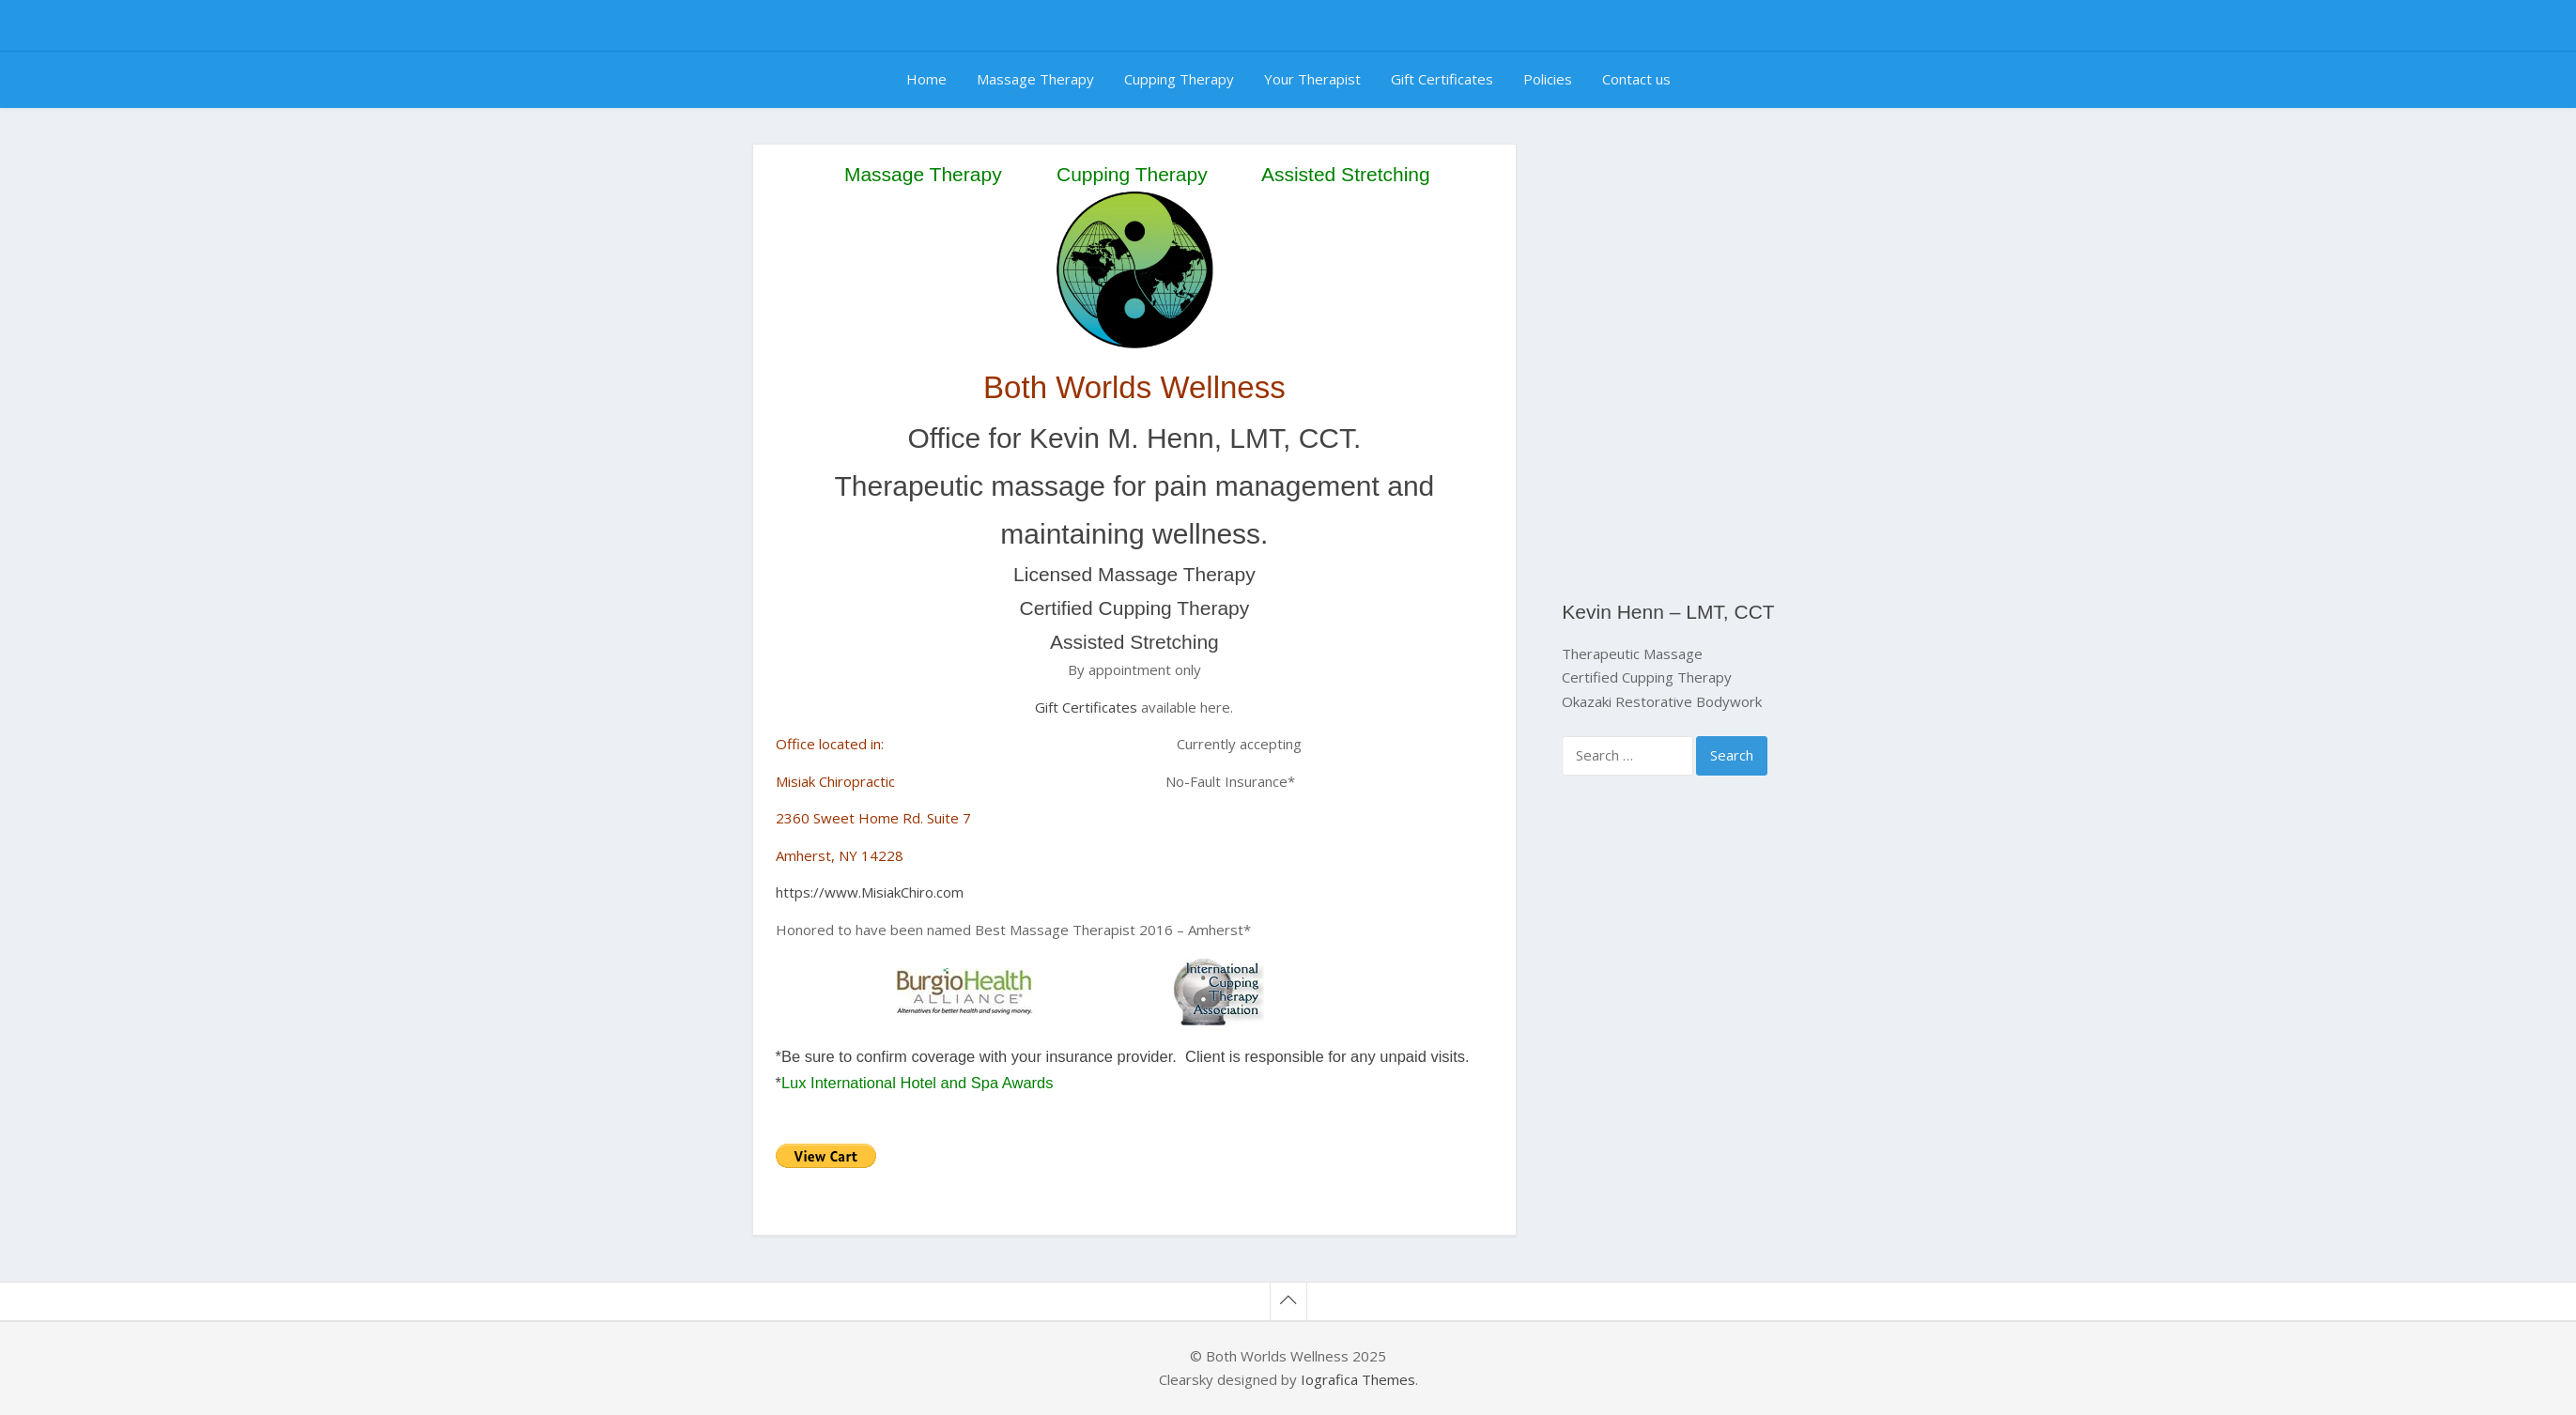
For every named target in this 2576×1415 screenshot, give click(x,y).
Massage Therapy (1035, 78)
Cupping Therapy (1179, 78)
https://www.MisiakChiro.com (870, 892)
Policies (1547, 78)
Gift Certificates (1442, 78)
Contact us (1636, 78)
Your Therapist (1312, 78)
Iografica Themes (1358, 1379)
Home (926, 78)
